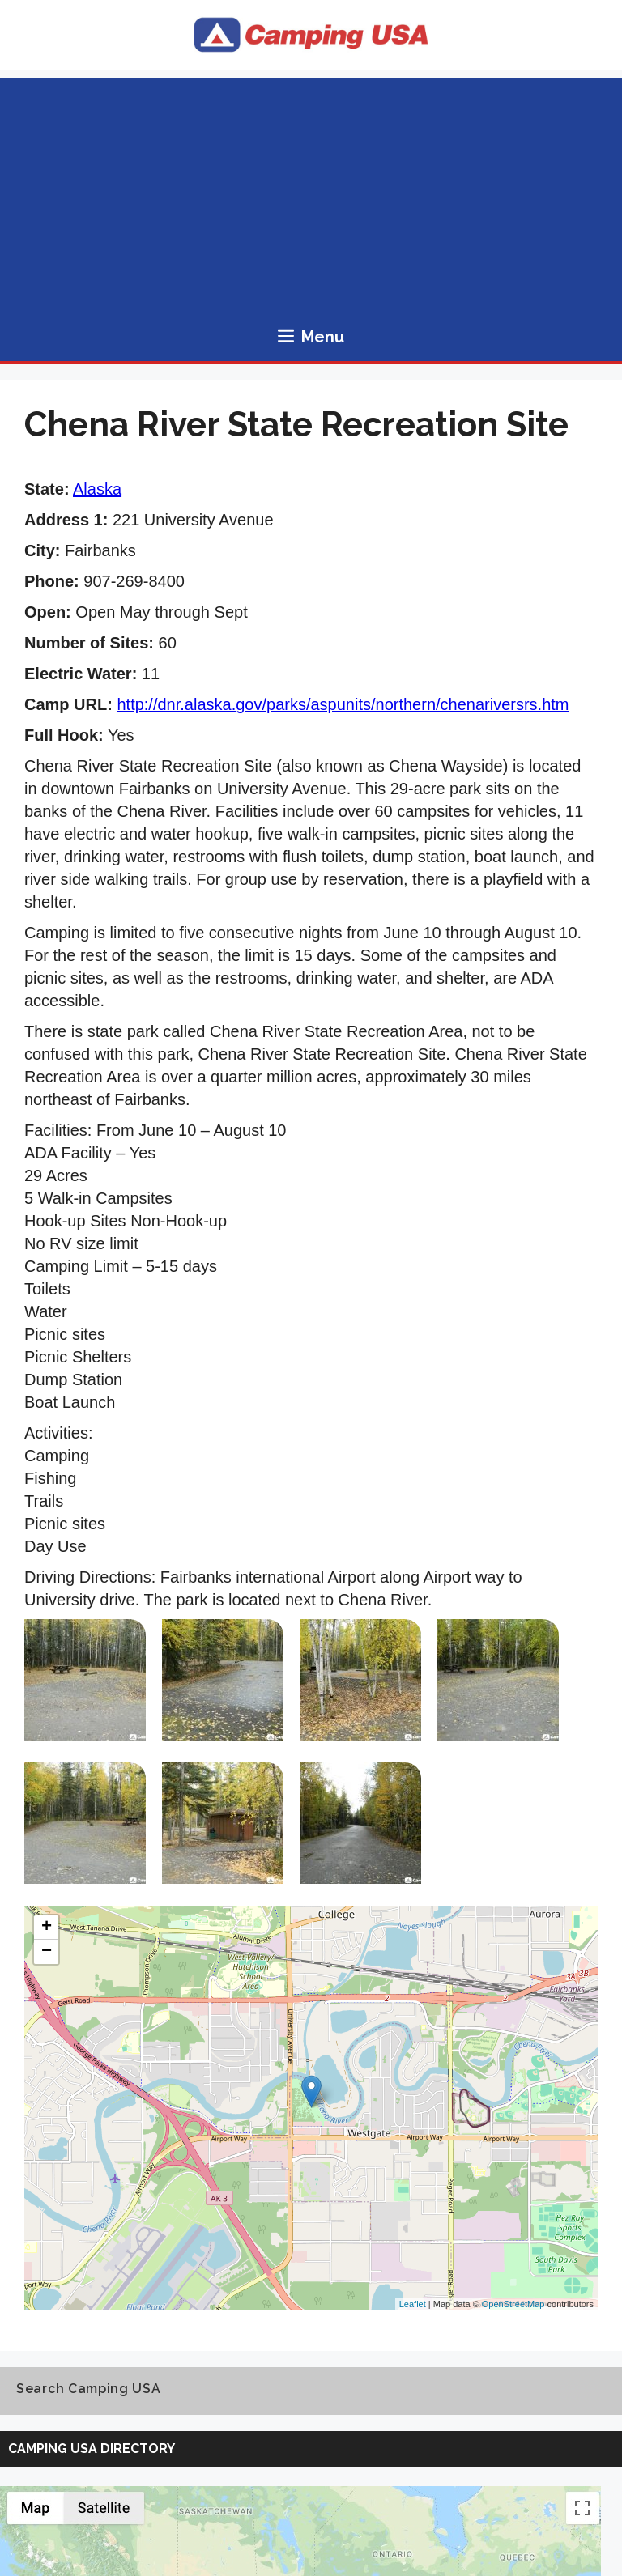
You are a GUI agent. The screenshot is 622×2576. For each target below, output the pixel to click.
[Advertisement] (311, 191)
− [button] (46, 1952)
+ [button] (46, 1927)
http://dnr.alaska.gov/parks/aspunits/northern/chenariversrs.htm (343, 704)
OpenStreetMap (513, 2304)
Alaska (97, 489)
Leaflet (412, 2304)
